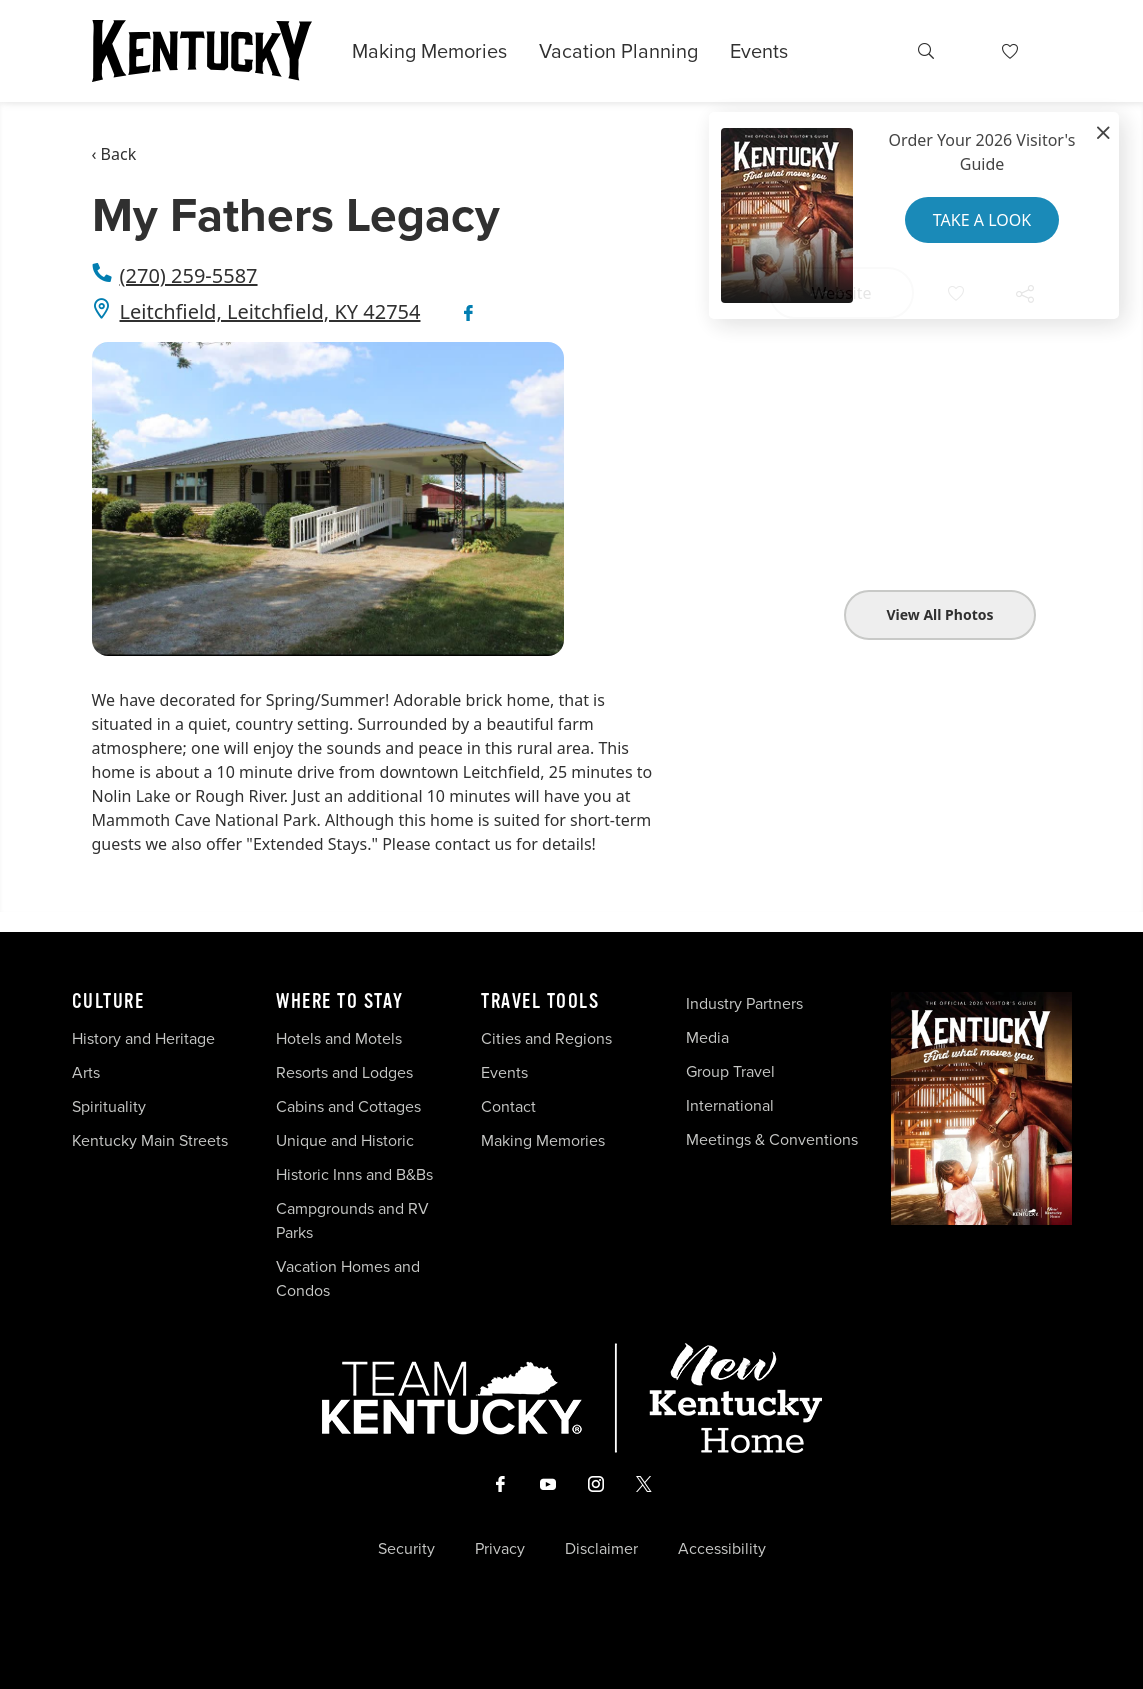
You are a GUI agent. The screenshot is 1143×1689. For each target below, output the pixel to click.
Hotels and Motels (339, 1038)
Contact (508, 1106)
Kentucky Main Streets (150, 1140)
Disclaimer (601, 1549)
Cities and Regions (546, 1038)
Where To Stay (340, 1002)
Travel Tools (540, 1002)
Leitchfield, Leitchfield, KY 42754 (270, 311)
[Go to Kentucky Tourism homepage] (202, 51)
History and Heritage (145, 1038)
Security (406, 1549)
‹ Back (114, 154)
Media (707, 1037)
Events (759, 51)
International (730, 1105)
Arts (86, 1072)
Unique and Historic (345, 1140)
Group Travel (730, 1071)
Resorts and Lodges (344, 1072)
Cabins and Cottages (348, 1106)
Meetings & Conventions (772, 1139)
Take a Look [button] (982, 220)
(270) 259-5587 (189, 275)
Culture (108, 1002)
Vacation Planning (618, 51)
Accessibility (722, 1549)
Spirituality (111, 1106)
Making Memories (429, 51)
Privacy (500, 1549)
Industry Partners (744, 1003)
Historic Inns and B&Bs (354, 1174)
